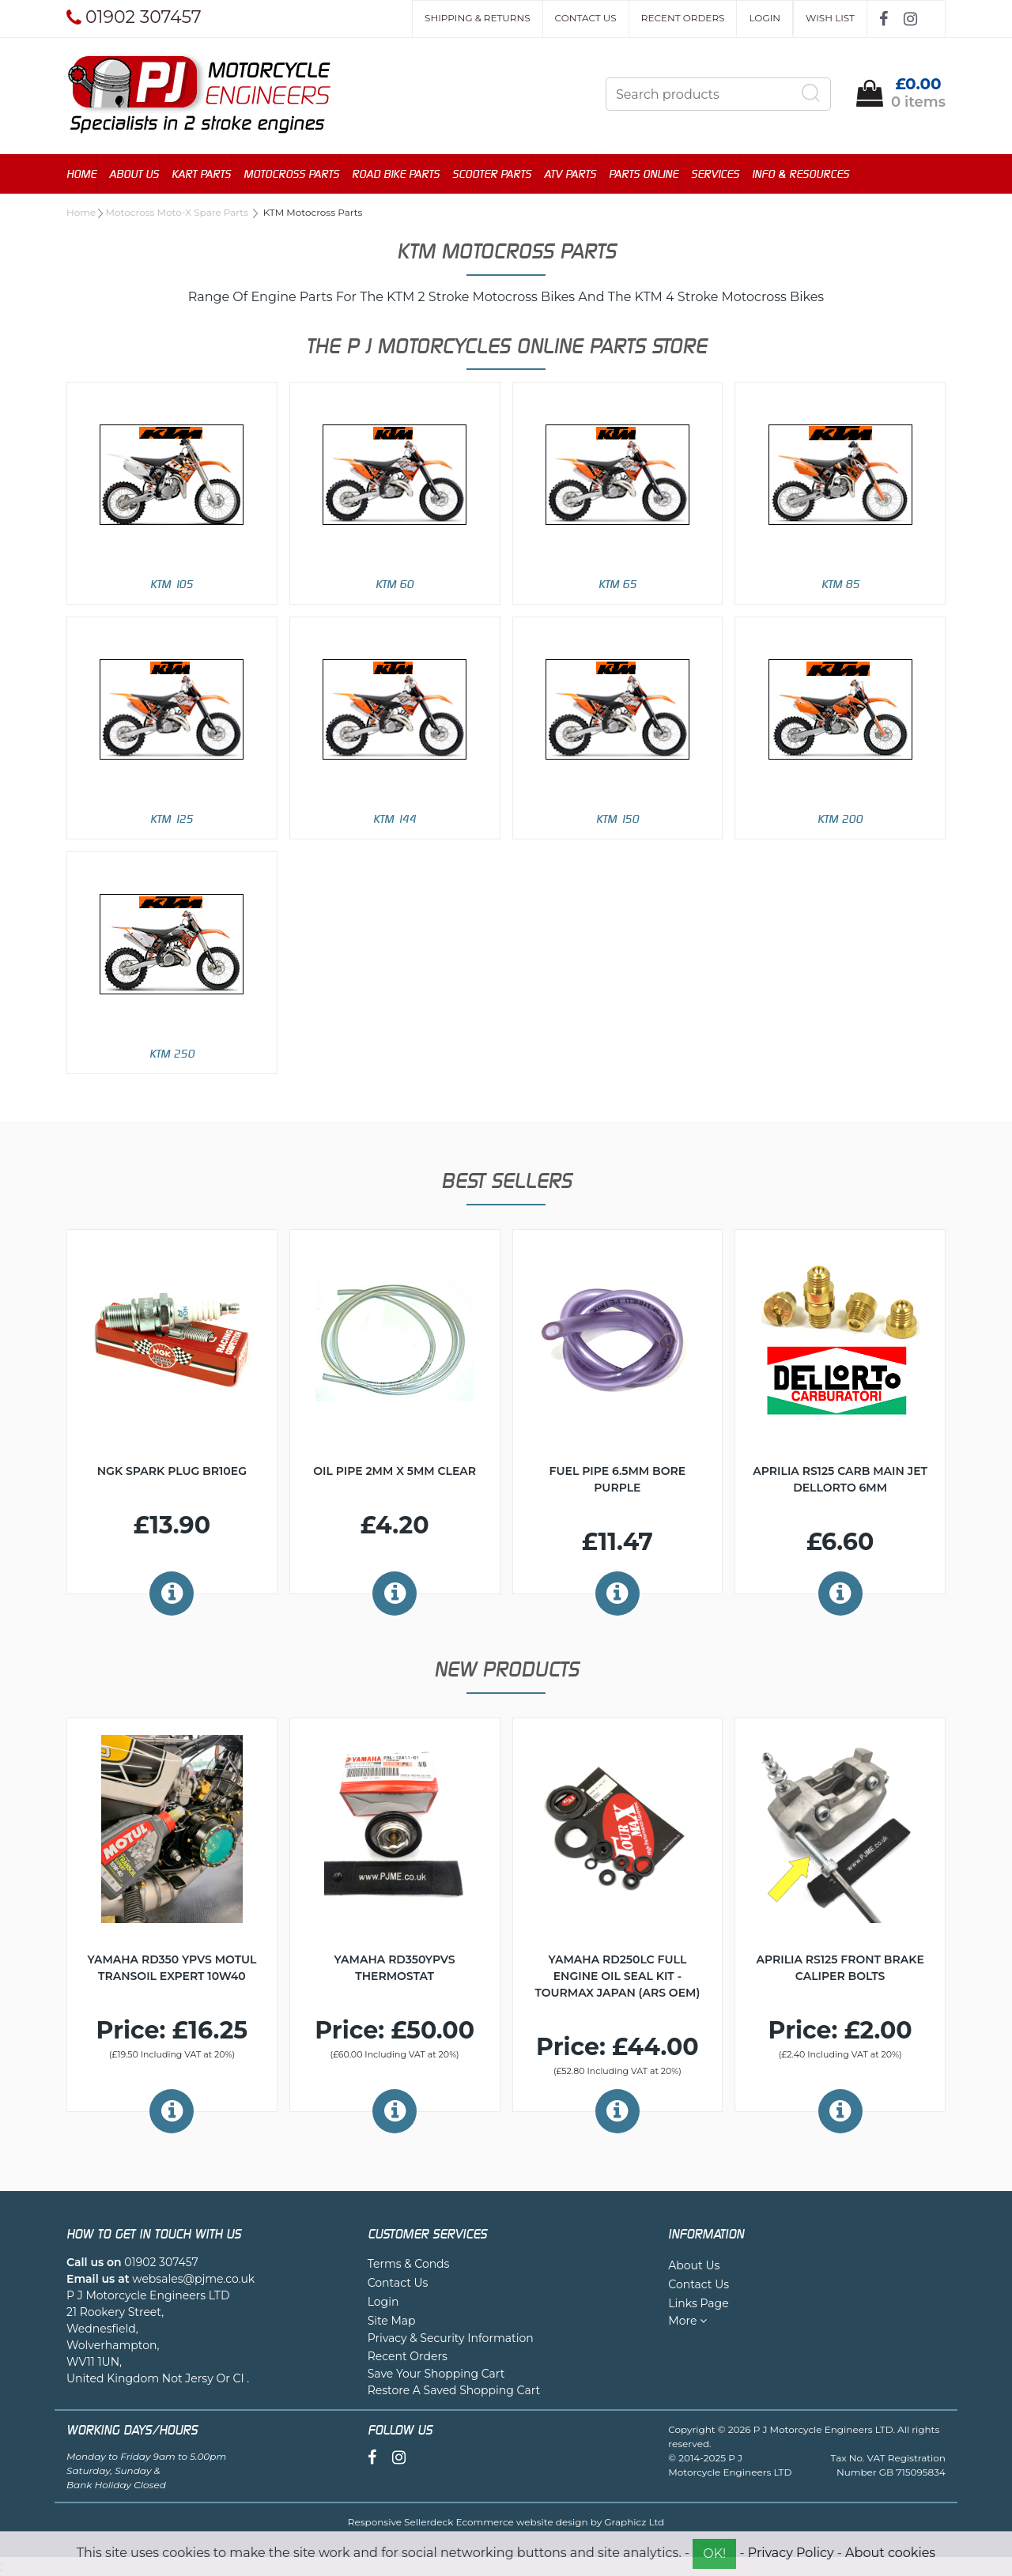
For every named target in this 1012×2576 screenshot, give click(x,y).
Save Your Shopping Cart (436, 2374)
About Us (134, 173)
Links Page (698, 2303)
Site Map (392, 2321)
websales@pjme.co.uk (193, 2279)
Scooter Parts (491, 173)
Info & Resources (800, 173)
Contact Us (586, 18)
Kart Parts (201, 173)
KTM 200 (840, 818)
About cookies (890, 2552)
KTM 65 (617, 583)
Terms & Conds (409, 2264)
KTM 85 (840, 583)
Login (764, 18)
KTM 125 (171, 818)
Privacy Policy (791, 2552)
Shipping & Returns (477, 18)
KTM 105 (171, 583)
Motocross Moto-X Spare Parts (178, 212)
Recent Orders (683, 18)
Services (715, 173)
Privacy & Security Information (451, 2338)
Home (81, 173)
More (687, 2321)
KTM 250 (171, 1053)
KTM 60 (394, 583)
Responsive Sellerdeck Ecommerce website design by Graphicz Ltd (506, 2522)
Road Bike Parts (396, 173)
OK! (714, 2553)
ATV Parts (570, 173)
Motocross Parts (291, 173)
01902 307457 (161, 2262)
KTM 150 (617, 818)
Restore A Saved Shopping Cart (454, 2390)
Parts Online (643, 173)
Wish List (830, 18)
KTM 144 (394, 818)
